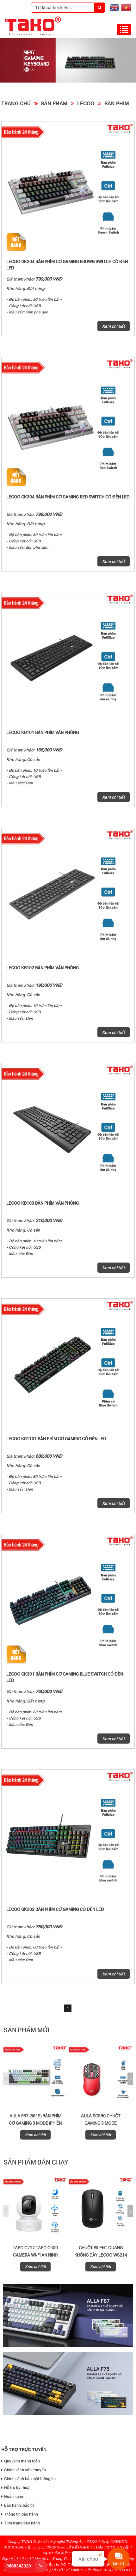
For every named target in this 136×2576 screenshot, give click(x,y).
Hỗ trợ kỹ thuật (16, 2487)
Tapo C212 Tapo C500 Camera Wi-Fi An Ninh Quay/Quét (35, 2255)
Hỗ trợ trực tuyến (23, 2449)
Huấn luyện (12, 2496)
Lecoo (85, 103)
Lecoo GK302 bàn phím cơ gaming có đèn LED (55, 1909)
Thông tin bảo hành (19, 2514)
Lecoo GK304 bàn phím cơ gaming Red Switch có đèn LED (67, 496)
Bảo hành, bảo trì (17, 2505)
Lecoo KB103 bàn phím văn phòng (42, 1203)
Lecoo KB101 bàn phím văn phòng (42, 732)
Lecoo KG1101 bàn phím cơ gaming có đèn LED (56, 1438)
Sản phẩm (54, 103)
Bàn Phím (116, 103)
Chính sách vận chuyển (23, 2470)
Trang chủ (16, 103)
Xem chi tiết (113, 326)
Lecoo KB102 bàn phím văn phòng (42, 967)
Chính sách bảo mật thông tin (28, 2478)
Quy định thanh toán (20, 2461)
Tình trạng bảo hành (20, 2523)
